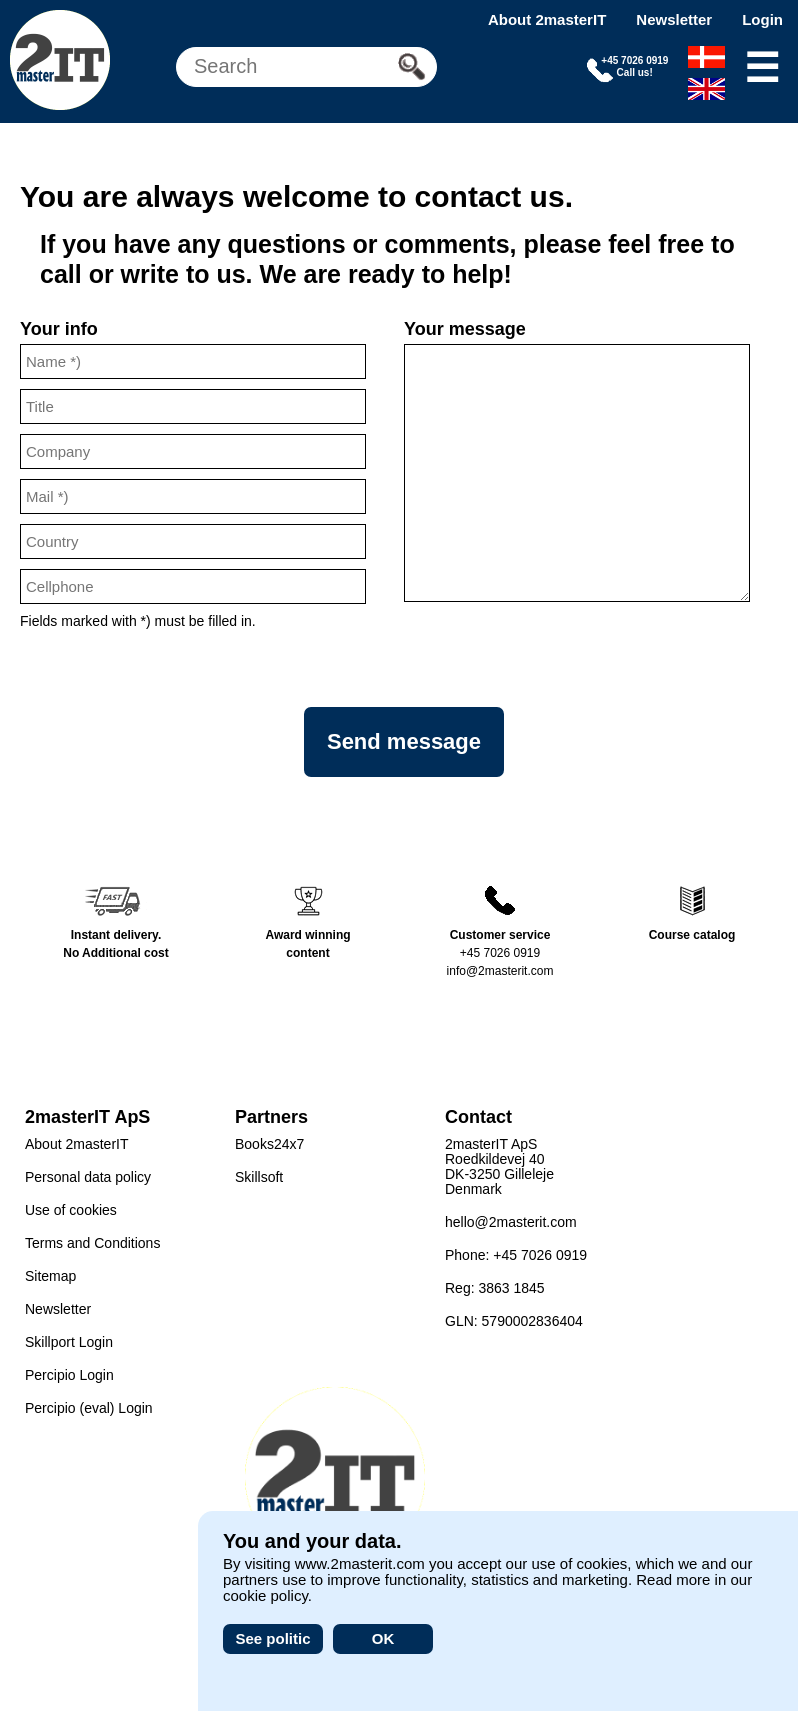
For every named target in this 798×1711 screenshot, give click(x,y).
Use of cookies (71, 1210)
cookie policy (265, 1595)
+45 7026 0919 (500, 953)
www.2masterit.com (360, 1563)
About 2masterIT (547, 19)
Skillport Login (69, 1342)
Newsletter (674, 19)
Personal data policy (88, 1177)
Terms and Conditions (92, 1243)
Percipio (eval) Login (89, 1408)
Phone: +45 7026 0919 (516, 1255)
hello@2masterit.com (511, 1222)
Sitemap (50, 1276)
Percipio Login (69, 1375)
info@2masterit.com (500, 971)
